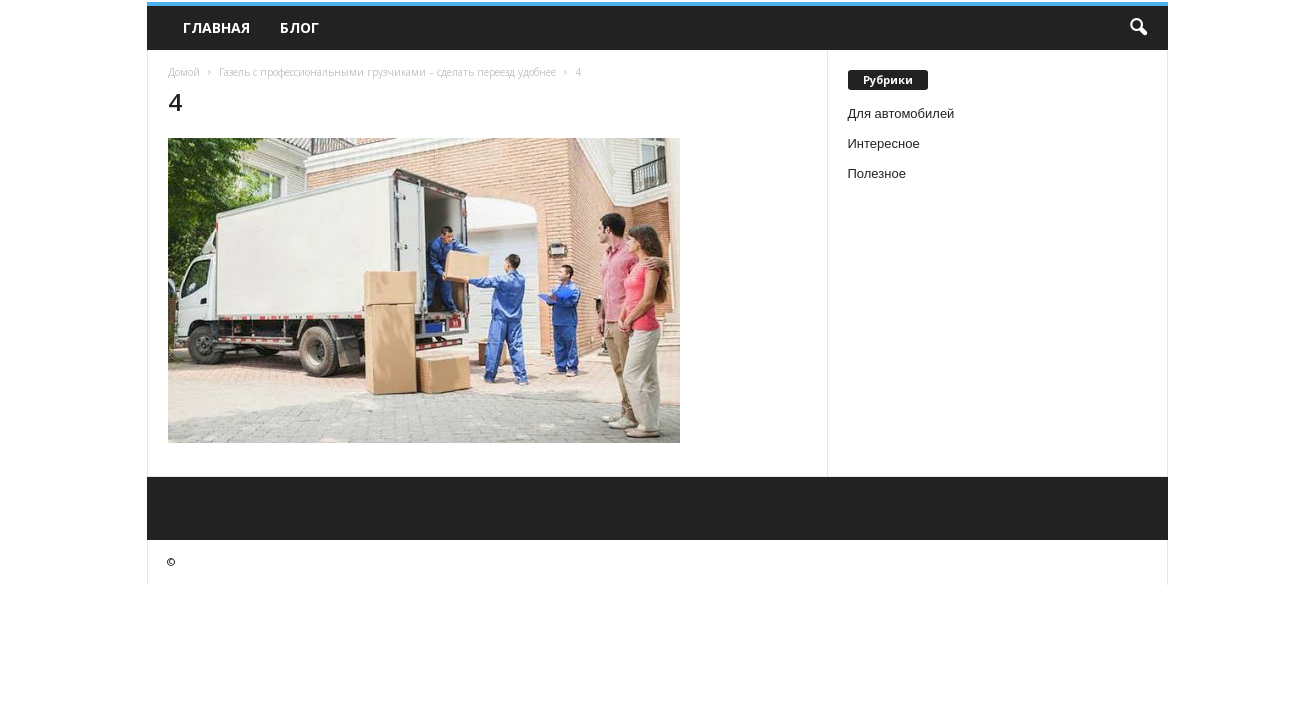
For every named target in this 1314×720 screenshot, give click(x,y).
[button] (1138, 28)
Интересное (884, 143)
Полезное (877, 173)
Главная (216, 27)
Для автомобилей (901, 113)
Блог (299, 27)
